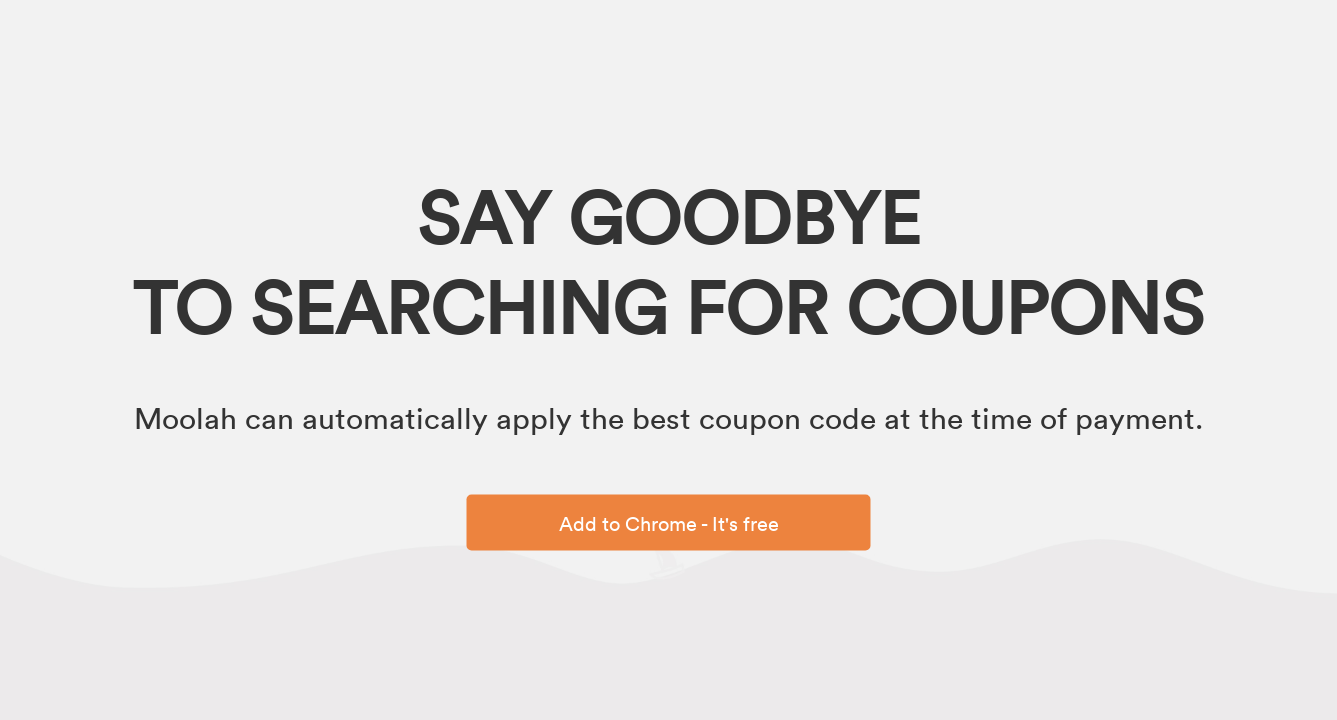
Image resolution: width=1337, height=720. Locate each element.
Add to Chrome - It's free (669, 523)
